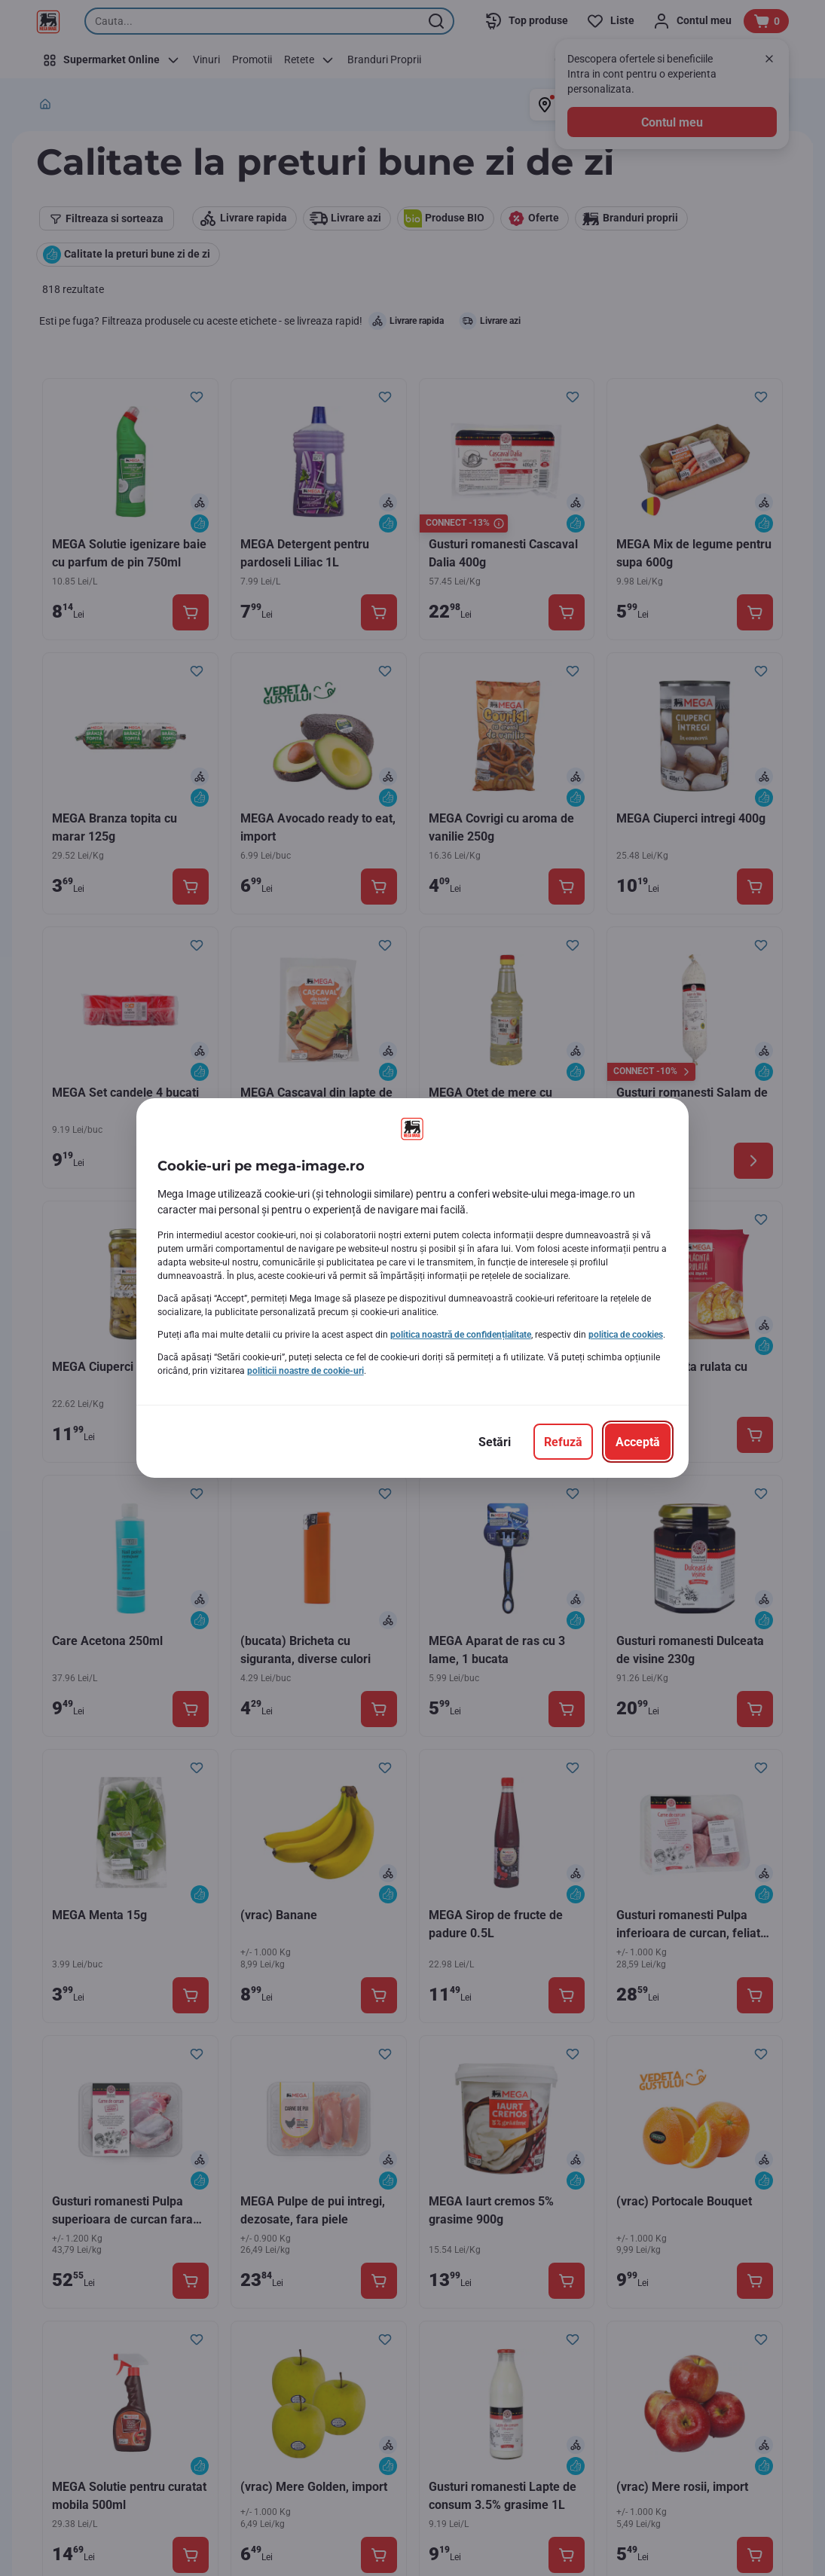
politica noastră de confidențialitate (460, 1334)
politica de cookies (625, 1334)
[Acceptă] (638, 1442)
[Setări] (494, 1442)
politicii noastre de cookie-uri (305, 1371)
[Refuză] (563, 1442)
